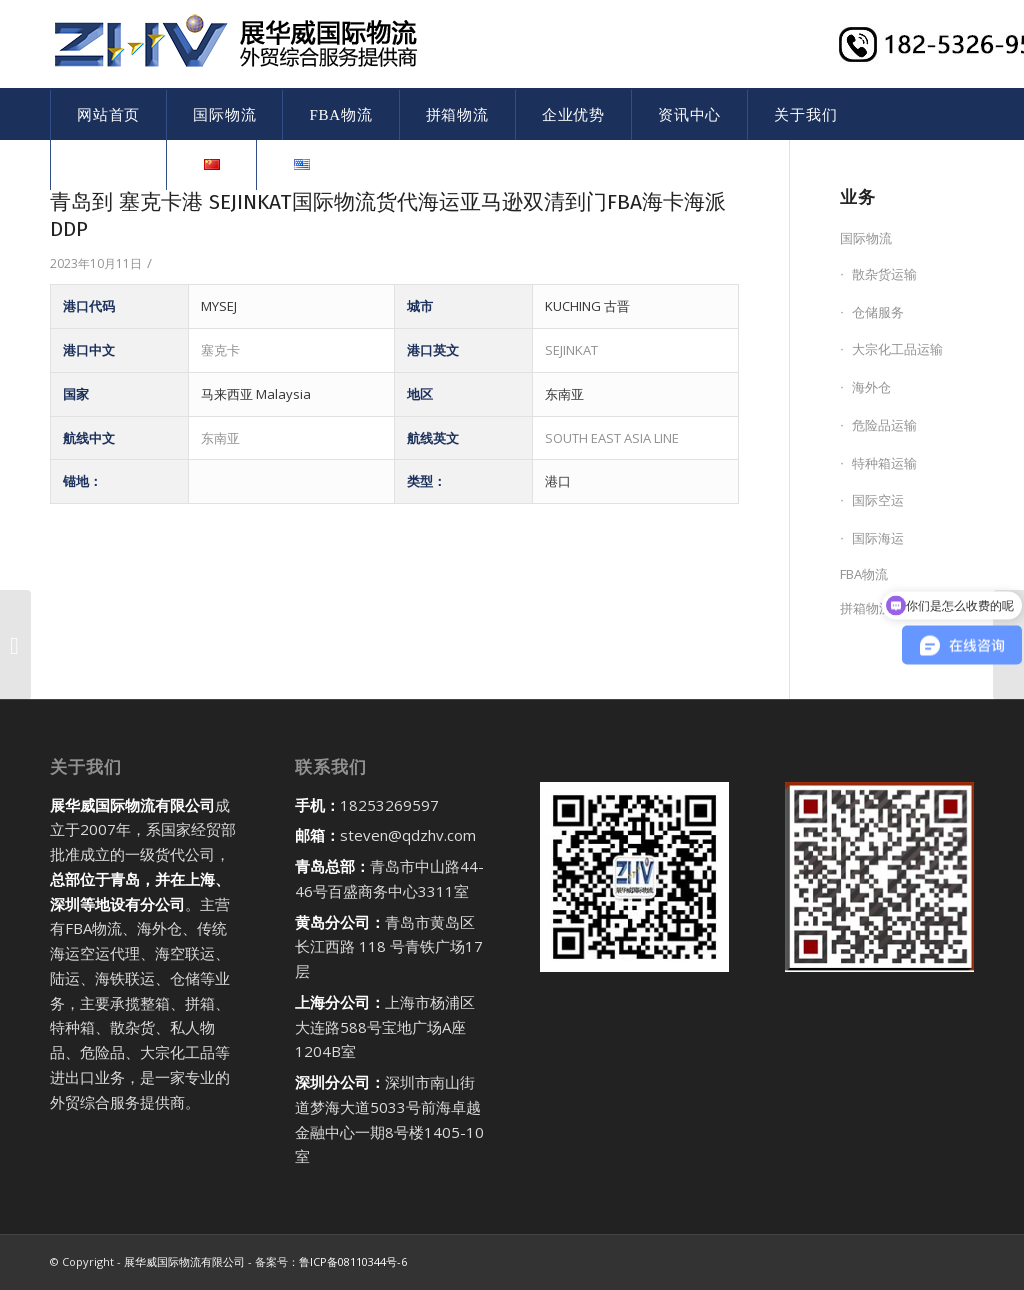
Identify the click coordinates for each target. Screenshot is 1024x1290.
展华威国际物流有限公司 (184, 1261)
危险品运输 (884, 425)
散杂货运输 (884, 274)
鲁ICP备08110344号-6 (353, 1261)
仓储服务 (878, 312)
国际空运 (878, 500)
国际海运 (878, 538)
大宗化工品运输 (897, 349)
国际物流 (866, 238)
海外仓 (871, 387)
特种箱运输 (884, 463)
